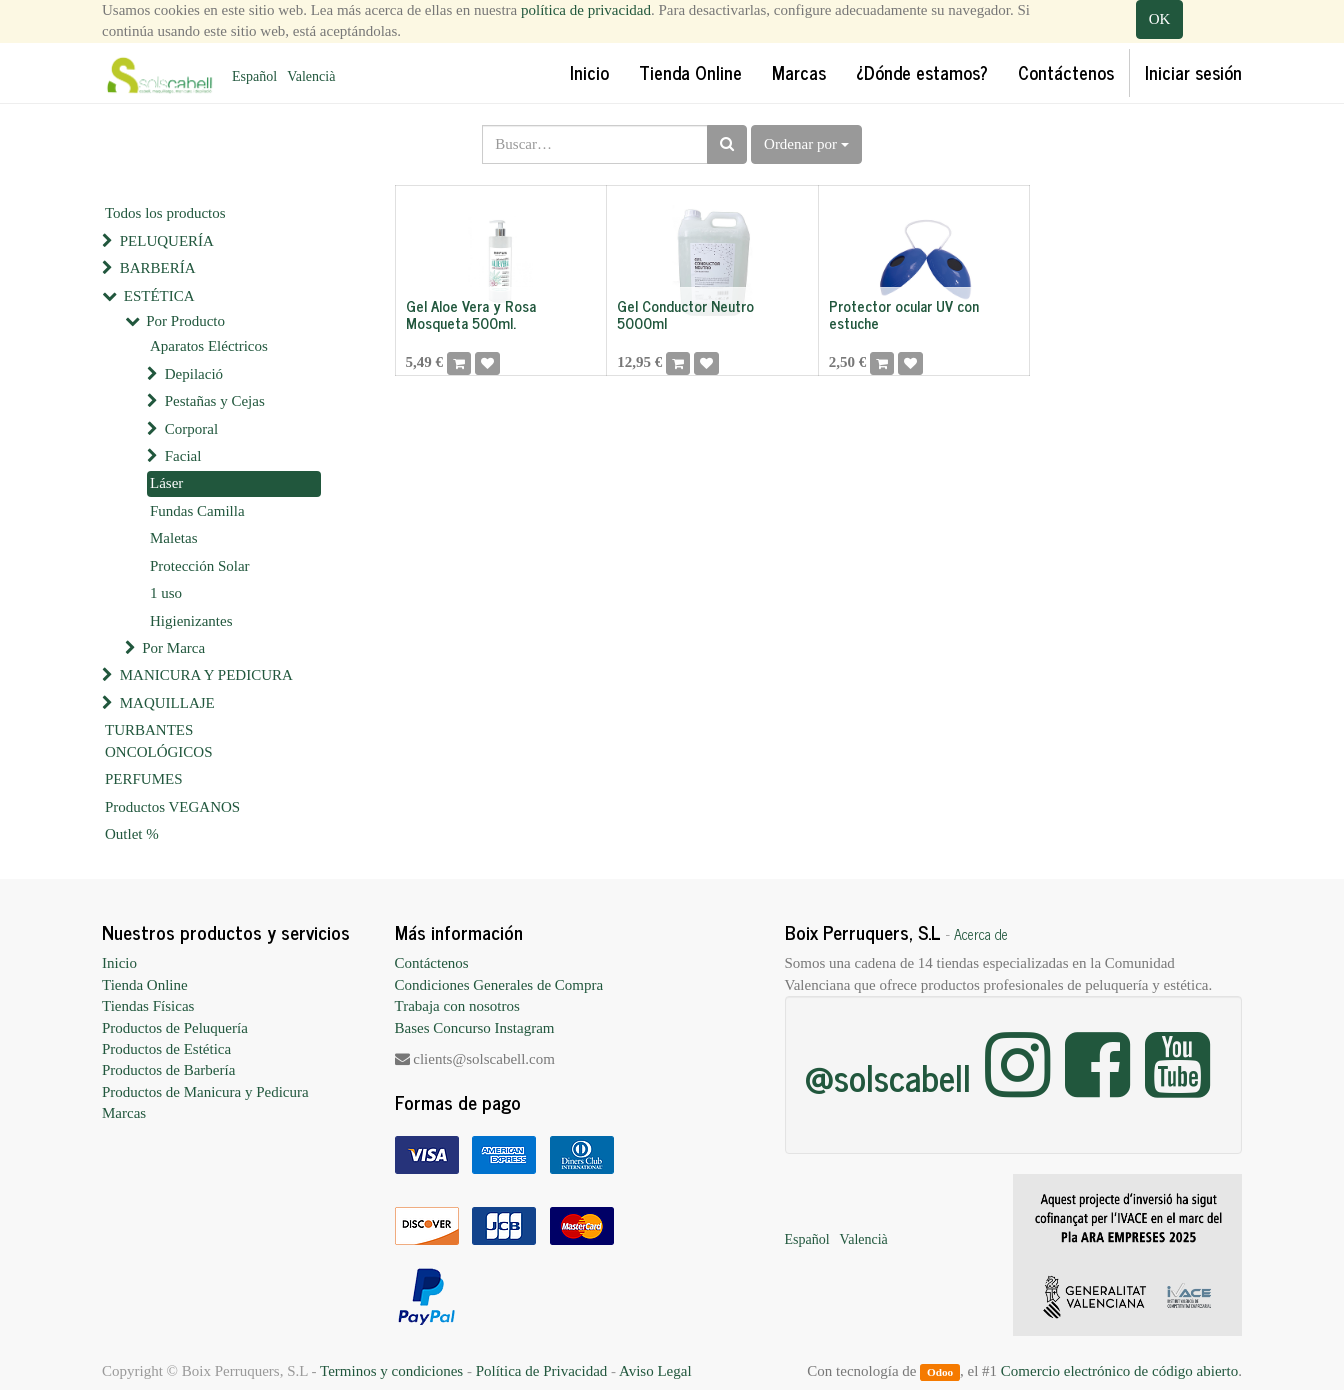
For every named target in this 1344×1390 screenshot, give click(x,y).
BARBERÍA (158, 268)
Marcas (124, 1113)
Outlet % (132, 834)
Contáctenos (432, 963)
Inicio (119, 963)
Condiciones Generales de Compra (499, 985)
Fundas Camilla (197, 511)
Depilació (194, 374)
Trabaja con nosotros (457, 1006)
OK (1160, 19)
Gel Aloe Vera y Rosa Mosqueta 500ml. (471, 314)
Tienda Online (145, 985)
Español (254, 76)
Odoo (940, 1372)
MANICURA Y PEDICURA (206, 675)
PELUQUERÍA (167, 241)
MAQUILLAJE (167, 703)
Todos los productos (165, 213)
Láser (166, 483)
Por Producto (185, 321)
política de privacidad (586, 10)
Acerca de (981, 934)
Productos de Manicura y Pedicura (205, 1092)
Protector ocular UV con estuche (904, 314)
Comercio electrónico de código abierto (1119, 1371)
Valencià (311, 76)
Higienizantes (191, 621)
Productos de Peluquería (175, 1028)
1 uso (166, 593)
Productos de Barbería (168, 1070)
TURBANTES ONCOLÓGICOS (159, 740)
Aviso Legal (655, 1371)
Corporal (191, 429)
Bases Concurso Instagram (475, 1028)
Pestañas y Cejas (215, 401)
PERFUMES (144, 779)
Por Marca (173, 648)
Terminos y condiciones (391, 1371)
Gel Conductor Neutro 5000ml (685, 314)
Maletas (173, 538)
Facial (183, 456)
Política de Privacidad (542, 1371)
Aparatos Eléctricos (209, 346)
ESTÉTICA (159, 296)
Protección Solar (200, 566)
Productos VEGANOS (172, 807)
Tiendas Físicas (148, 1006)
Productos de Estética (166, 1049)
